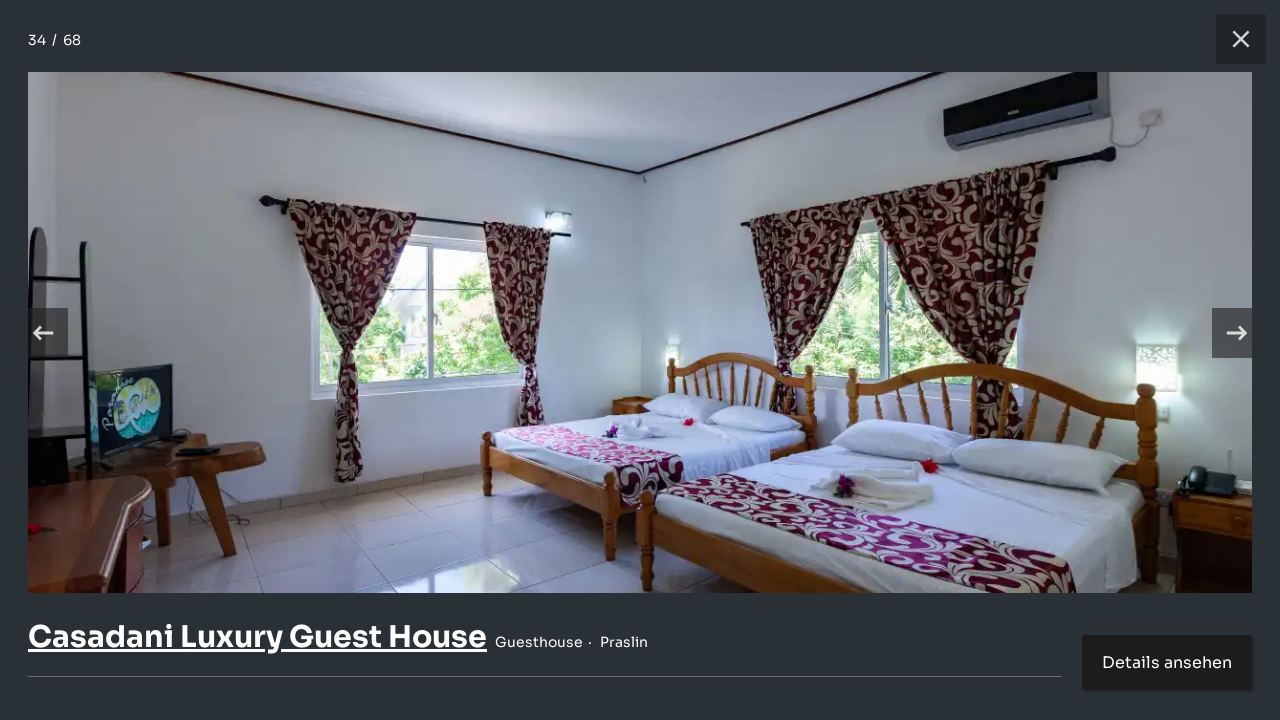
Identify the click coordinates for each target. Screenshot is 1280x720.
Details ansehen (1167, 662)
